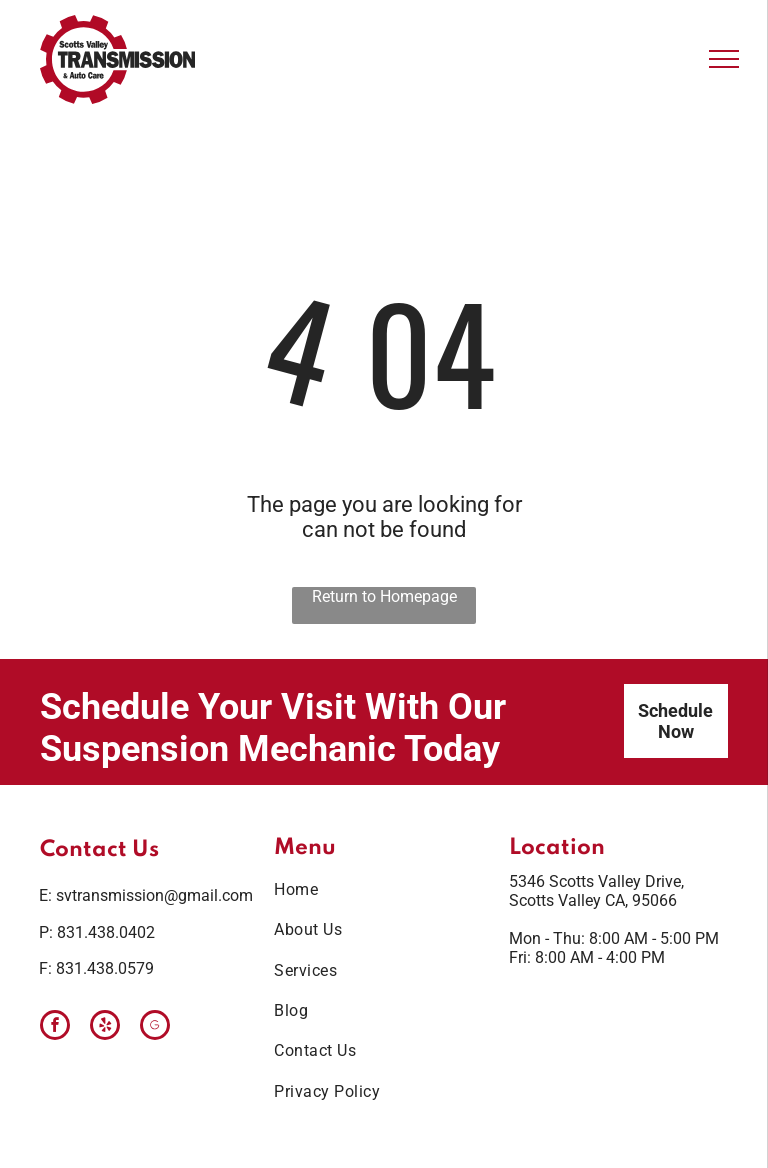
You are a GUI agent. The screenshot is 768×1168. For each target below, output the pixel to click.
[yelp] (105, 1027)
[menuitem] (376, 890)
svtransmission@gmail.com (154, 895)
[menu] (724, 59)
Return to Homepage (384, 596)
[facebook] (55, 1027)
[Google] (155, 1027)
